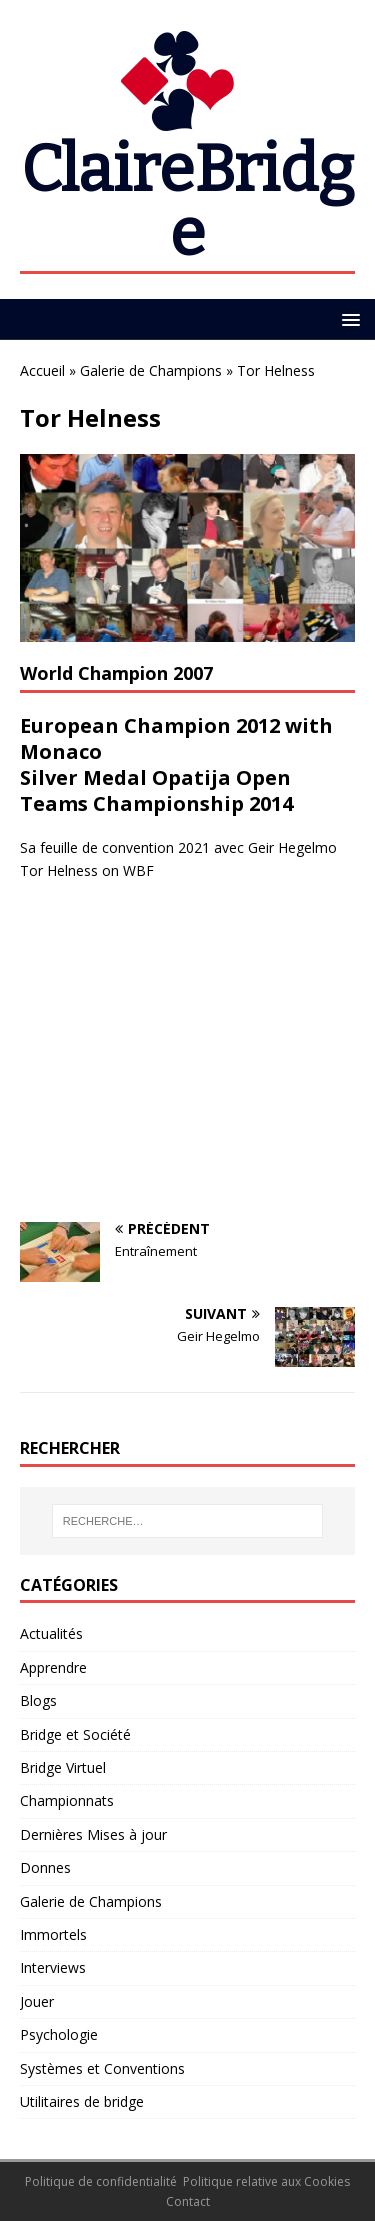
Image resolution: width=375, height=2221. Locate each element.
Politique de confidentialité (101, 2181)
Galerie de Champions (151, 370)
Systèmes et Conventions (102, 2068)
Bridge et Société (75, 1734)
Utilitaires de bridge (82, 2101)
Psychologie (59, 2034)
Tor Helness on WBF (87, 870)
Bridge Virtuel (63, 1767)
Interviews (53, 1967)
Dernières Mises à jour (93, 1834)
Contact (188, 2201)
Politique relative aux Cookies (266, 2181)
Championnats (67, 1800)
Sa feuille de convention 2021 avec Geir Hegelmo (178, 847)
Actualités (51, 1633)
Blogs (38, 1700)
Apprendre (53, 1667)
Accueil (42, 370)
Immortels (53, 1934)
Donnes (45, 1867)
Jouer (37, 2001)
